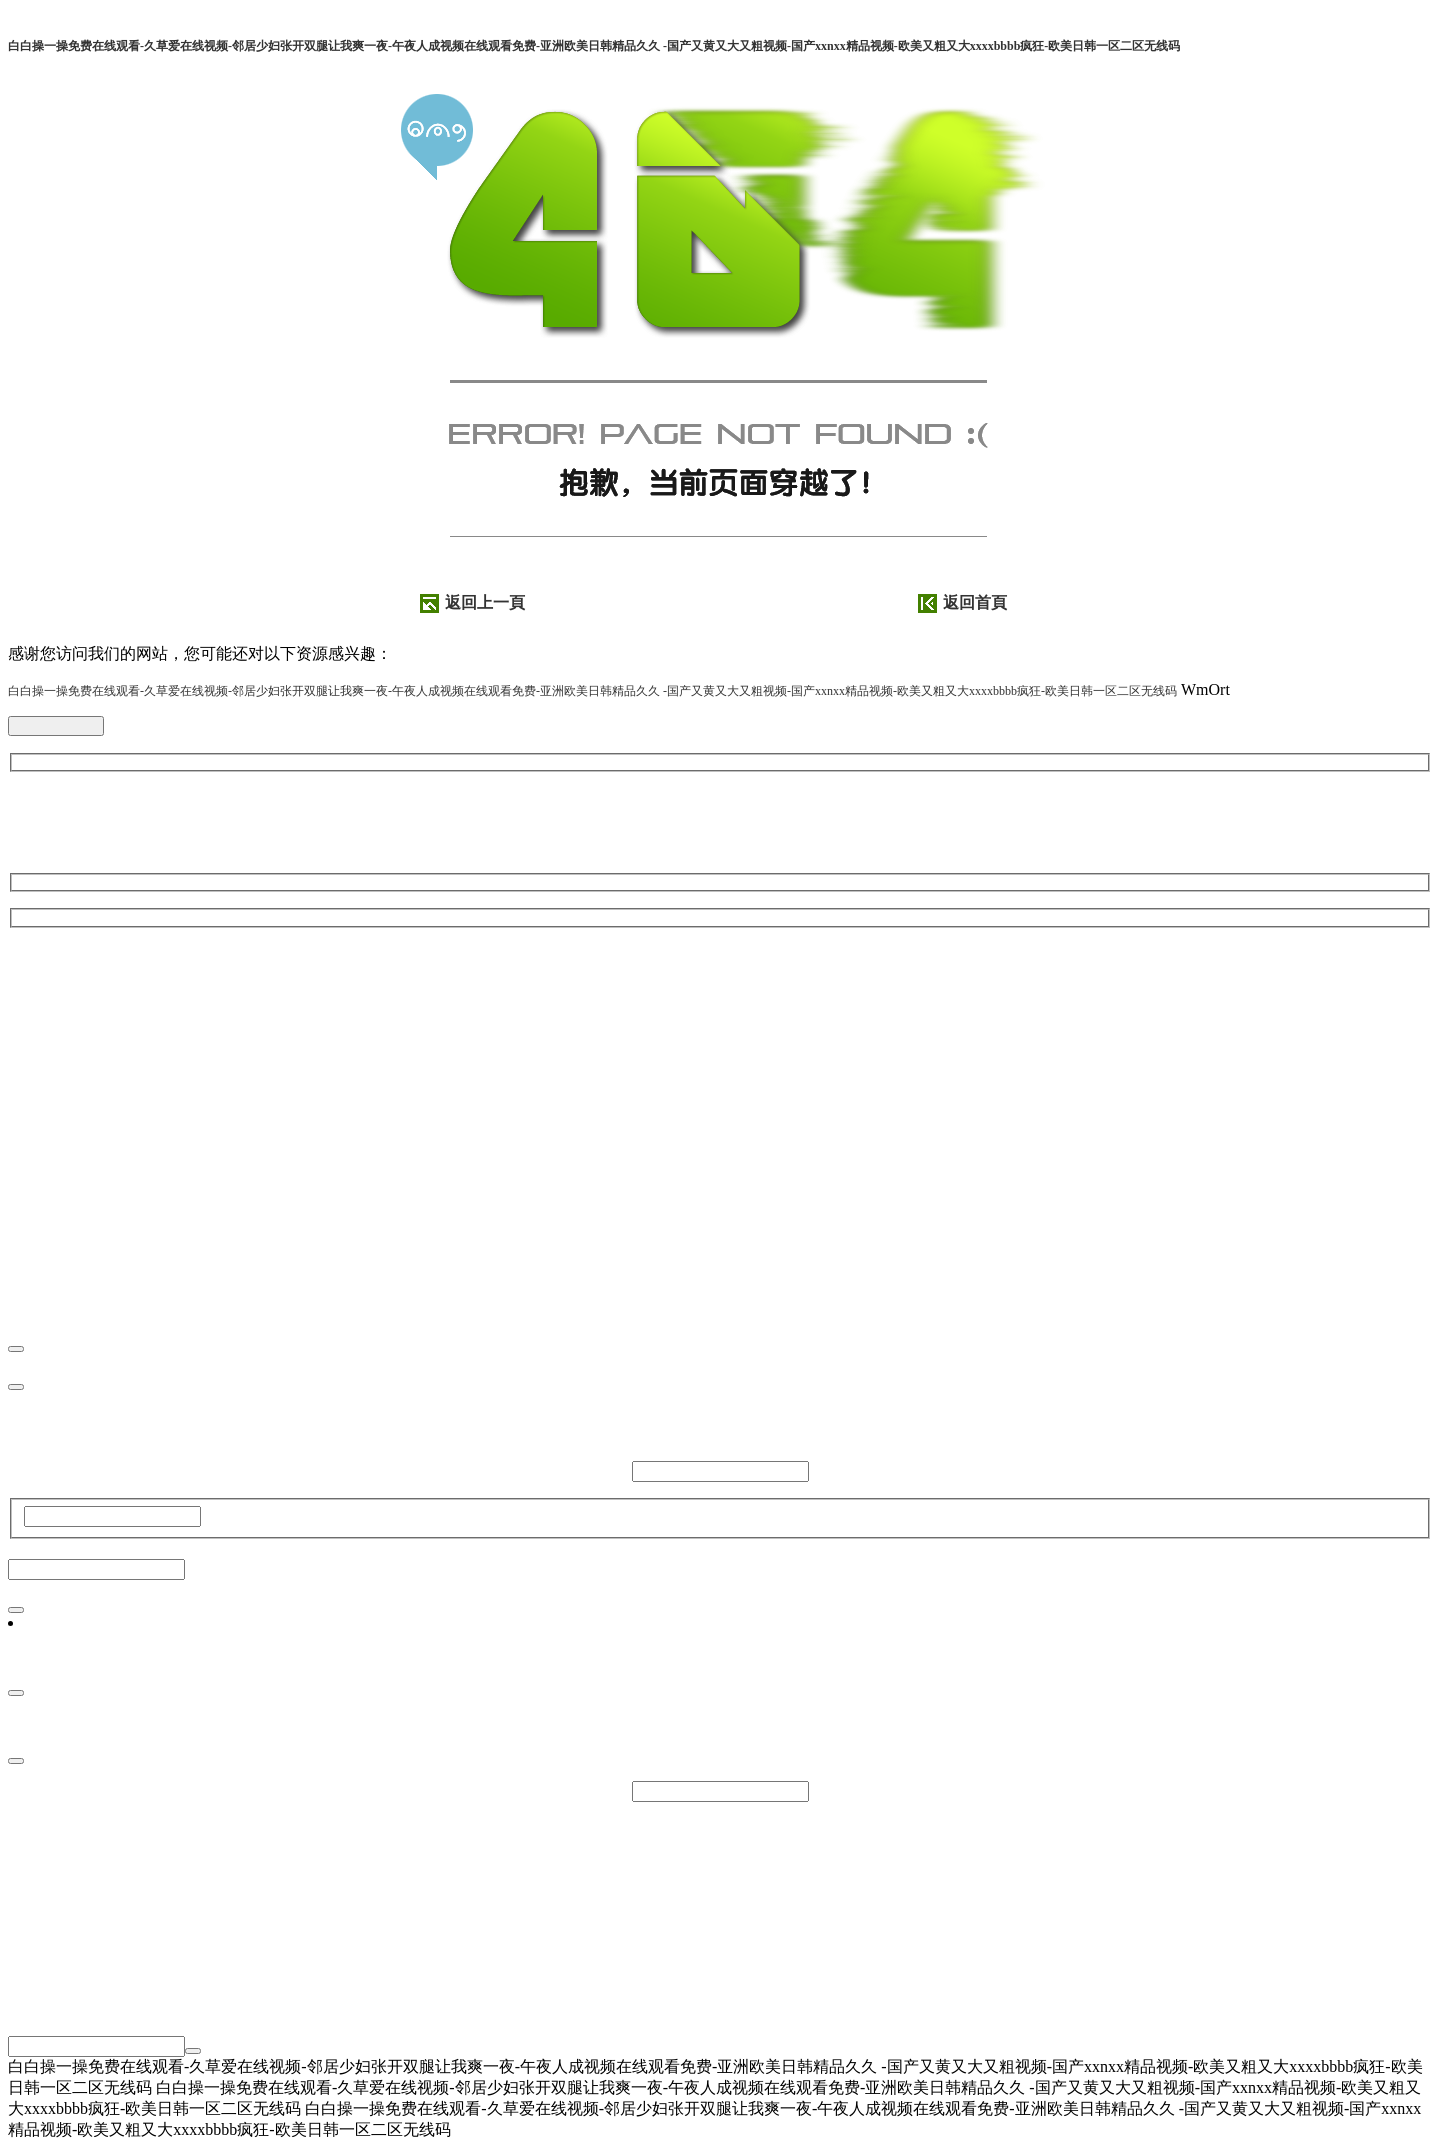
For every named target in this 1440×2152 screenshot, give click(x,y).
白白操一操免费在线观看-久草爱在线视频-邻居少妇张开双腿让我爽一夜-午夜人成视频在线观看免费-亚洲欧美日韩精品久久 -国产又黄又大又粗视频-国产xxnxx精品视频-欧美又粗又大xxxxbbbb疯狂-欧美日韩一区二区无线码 (594, 46)
